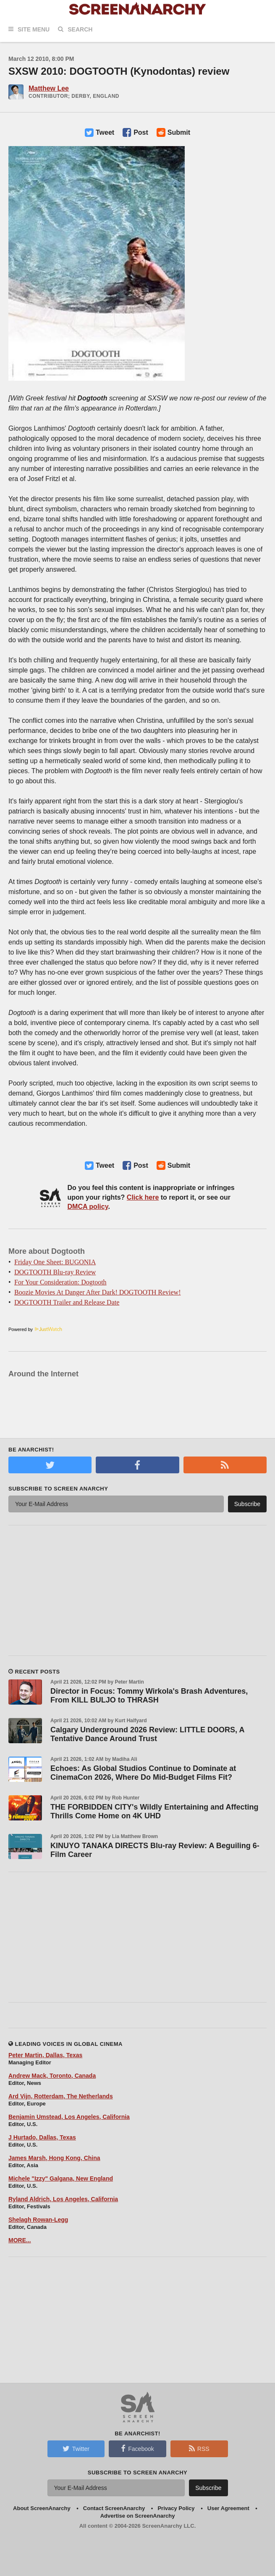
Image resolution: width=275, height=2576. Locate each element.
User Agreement (228, 2508)
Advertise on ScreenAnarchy (137, 2516)
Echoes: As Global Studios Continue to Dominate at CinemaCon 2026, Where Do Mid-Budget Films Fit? (143, 1772)
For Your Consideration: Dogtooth (60, 1282)
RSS (199, 2448)
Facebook (137, 2448)
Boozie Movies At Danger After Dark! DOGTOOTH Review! (97, 1292)
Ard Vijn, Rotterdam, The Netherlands (60, 2096)
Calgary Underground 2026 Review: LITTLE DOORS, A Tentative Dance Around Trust (147, 1734)
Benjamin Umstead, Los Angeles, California (69, 2116)
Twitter (76, 2448)
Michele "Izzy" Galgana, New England (60, 2178)
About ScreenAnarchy (42, 2508)
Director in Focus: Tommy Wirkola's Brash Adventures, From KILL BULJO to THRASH (149, 1695)
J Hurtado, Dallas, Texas (42, 2137)
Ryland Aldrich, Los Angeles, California (63, 2199)
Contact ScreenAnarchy (114, 2508)
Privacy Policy (175, 2508)
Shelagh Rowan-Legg (38, 2219)
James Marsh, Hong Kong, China (54, 2158)
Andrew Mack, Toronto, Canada (52, 2075)
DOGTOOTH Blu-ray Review (55, 1272)
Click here (143, 1197)
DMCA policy (88, 1206)
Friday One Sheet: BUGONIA (55, 1262)
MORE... (19, 2240)
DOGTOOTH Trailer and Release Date (66, 1302)
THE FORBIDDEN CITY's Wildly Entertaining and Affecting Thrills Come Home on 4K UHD (154, 1811)
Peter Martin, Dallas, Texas (45, 2055)
